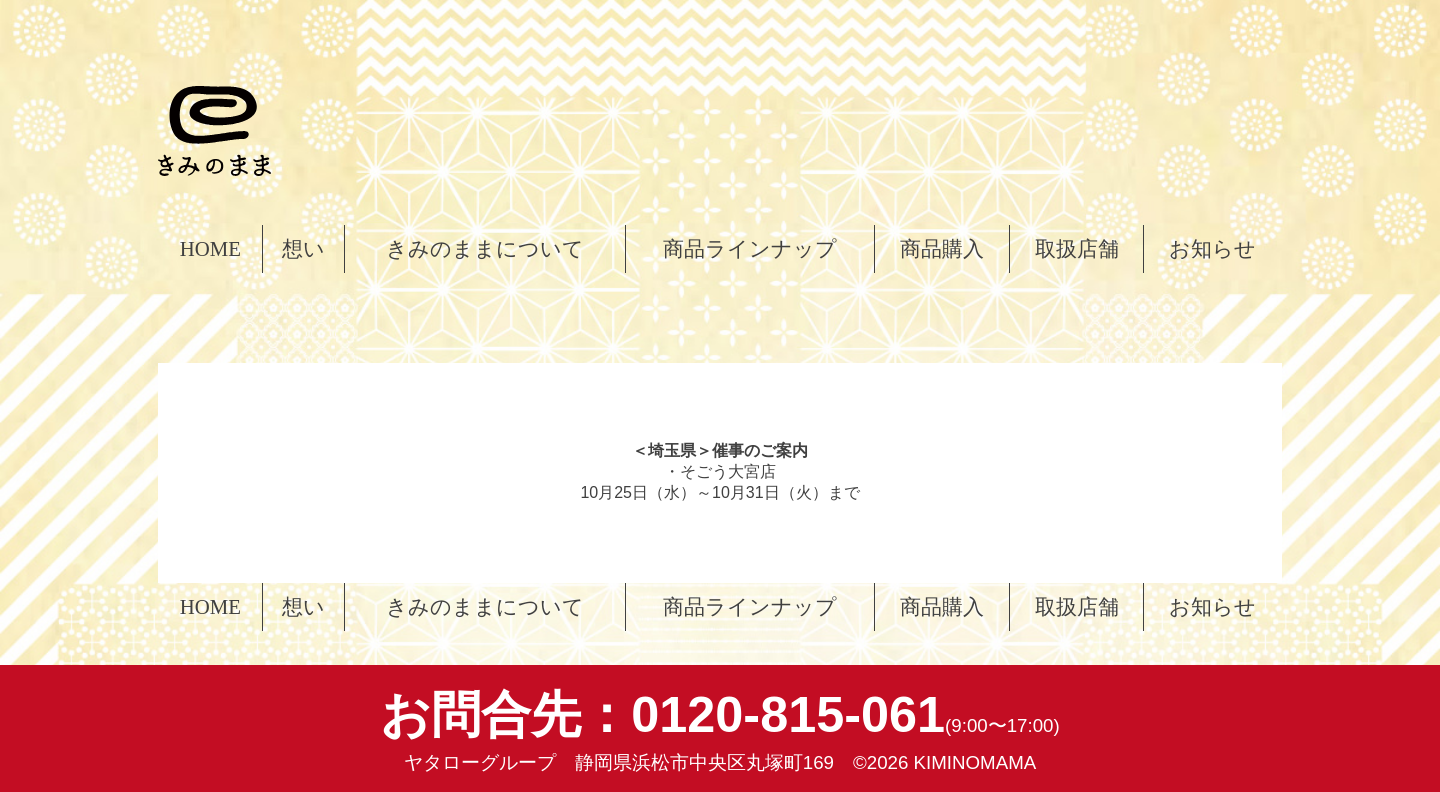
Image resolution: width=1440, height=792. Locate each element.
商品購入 (942, 248)
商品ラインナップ (750, 248)
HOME (210, 248)
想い (303, 248)
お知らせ (1212, 248)
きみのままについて (485, 248)
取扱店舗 (1077, 248)
